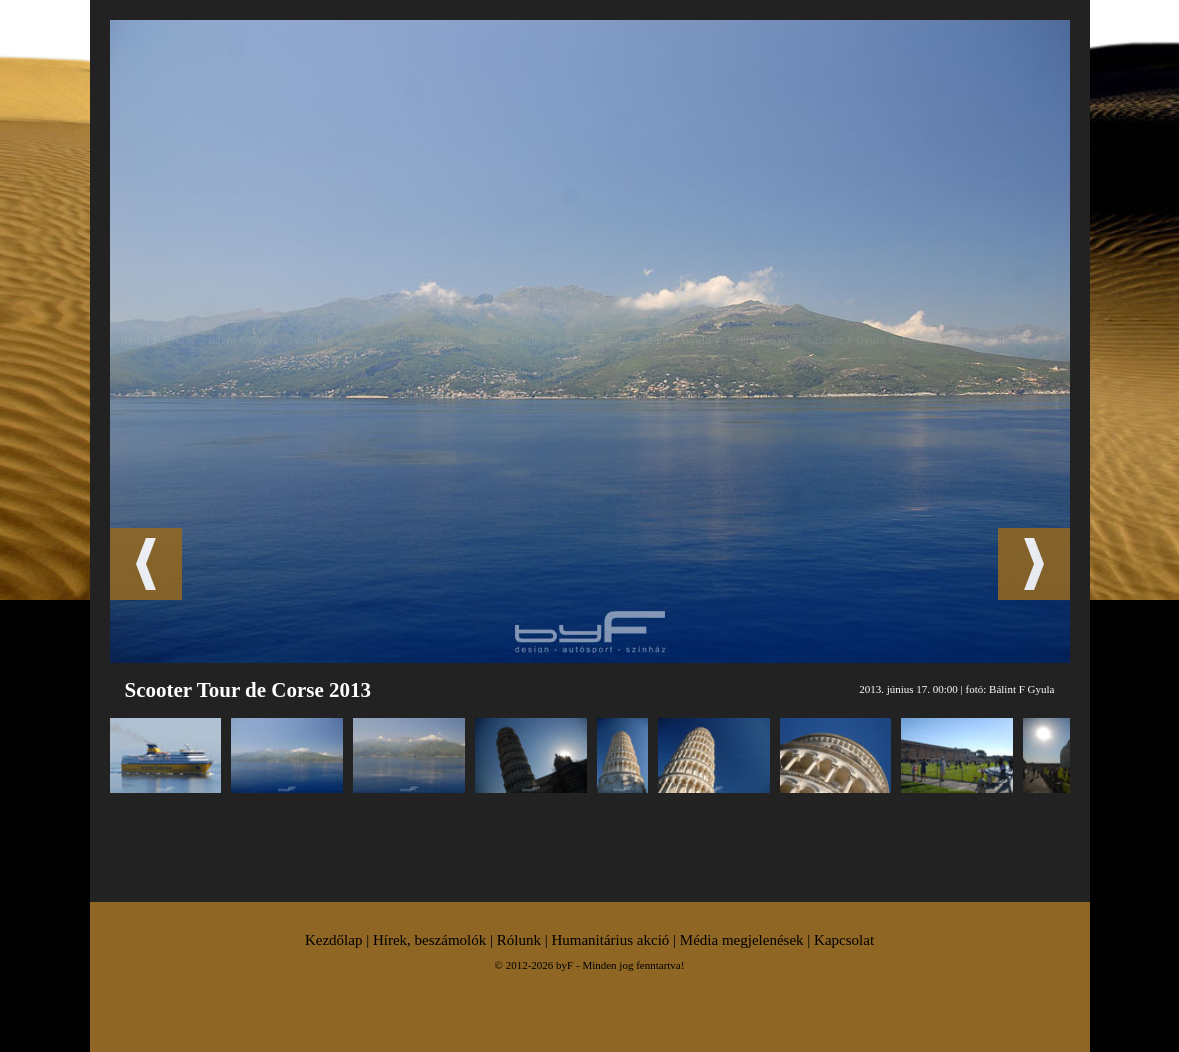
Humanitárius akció (610, 940)
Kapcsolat (844, 940)
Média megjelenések (742, 940)
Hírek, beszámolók (429, 940)
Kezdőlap (333, 940)
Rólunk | (524, 940)
